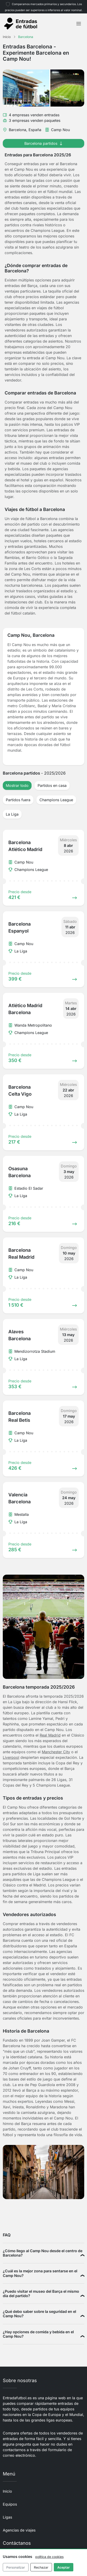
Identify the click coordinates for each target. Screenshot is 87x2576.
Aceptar (63, 2567)
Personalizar (15, 2567)
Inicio (7, 2491)
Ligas (7, 2517)
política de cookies (49, 2557)
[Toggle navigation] (78, 23)
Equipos (10, 2504)
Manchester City (56, 1752)
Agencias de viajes (19, 2530)
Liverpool (11, 1757)
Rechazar (41, 2567)
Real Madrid (50, 1735)
